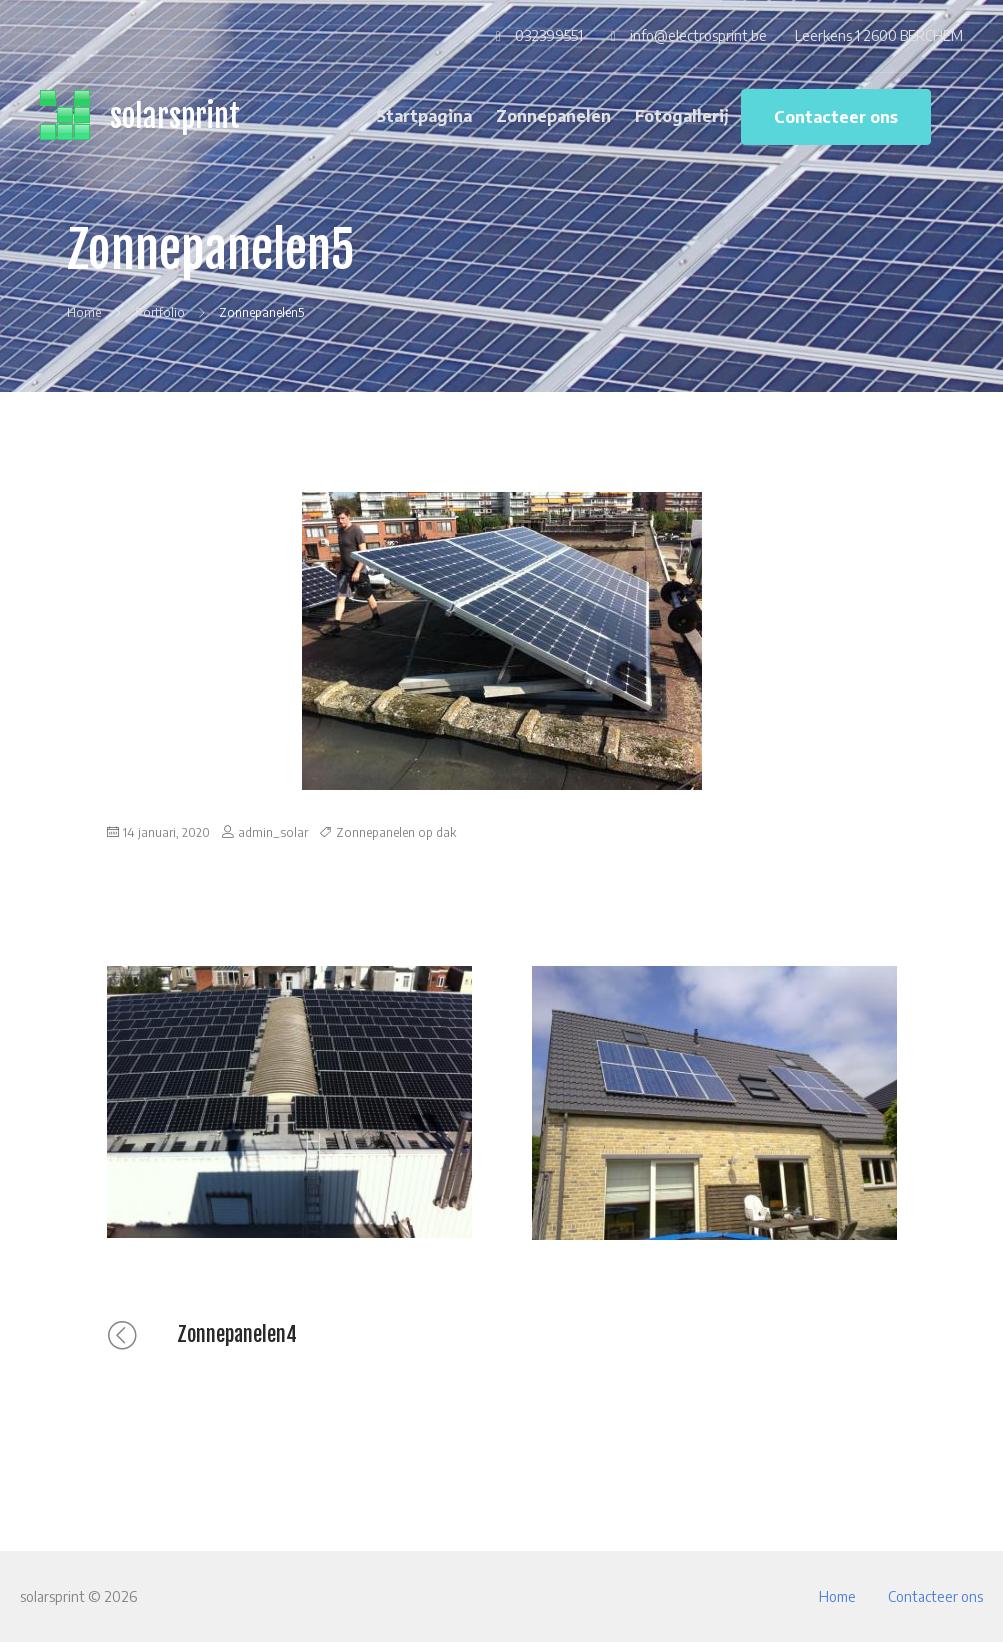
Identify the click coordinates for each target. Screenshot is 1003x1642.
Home (837, 1596)
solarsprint (175, 116)
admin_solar (273, 832)
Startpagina (424, 116)
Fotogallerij (682, 116)
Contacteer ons (836, 117)
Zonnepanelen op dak (396, 832)
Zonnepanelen (553, 116)
